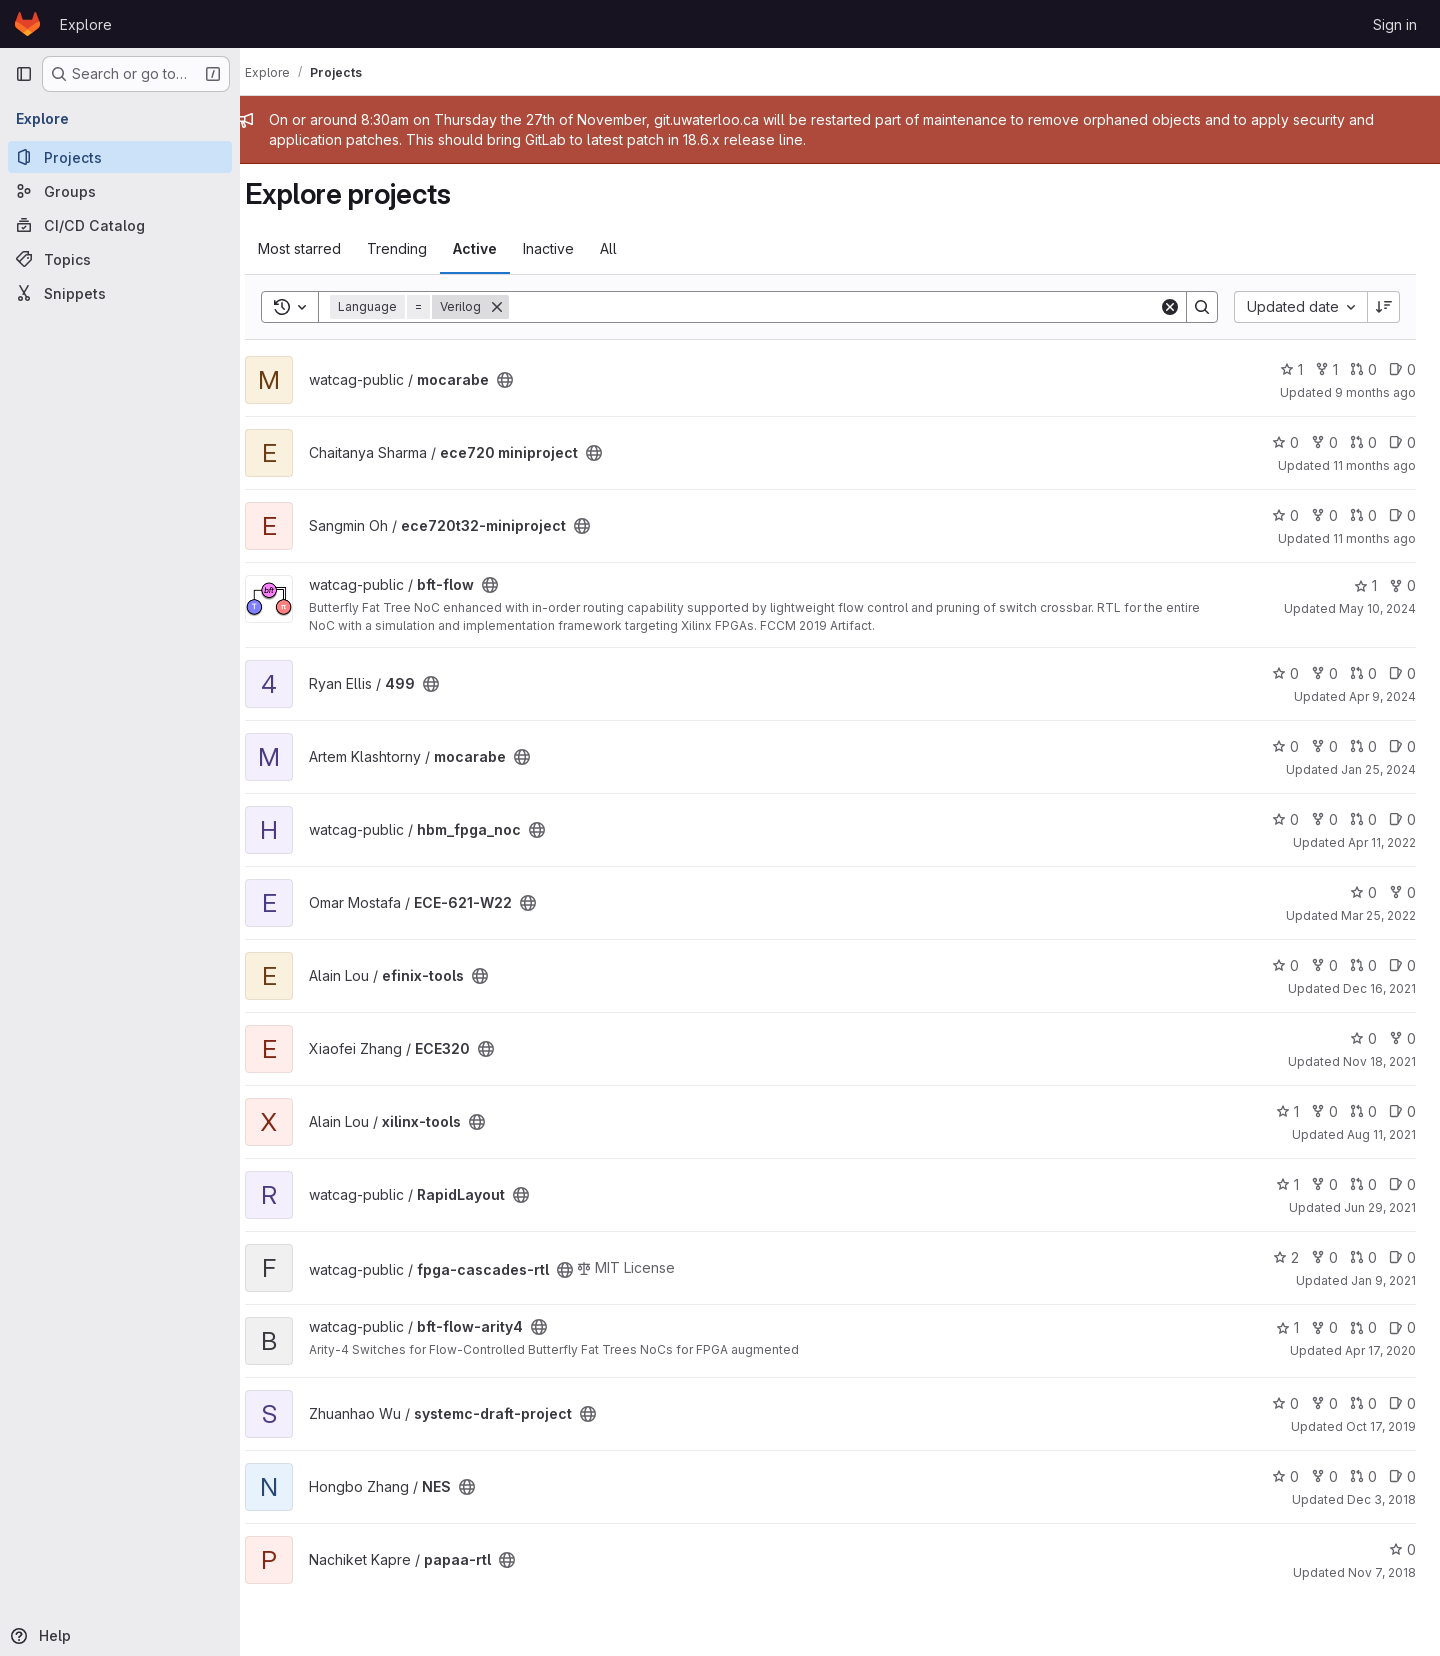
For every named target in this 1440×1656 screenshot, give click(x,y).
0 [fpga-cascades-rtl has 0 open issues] (1402, 1257)
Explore (86, 24)
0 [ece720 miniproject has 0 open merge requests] (1363, 442)
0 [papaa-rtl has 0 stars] (1402, 1549)
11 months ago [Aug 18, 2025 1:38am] (1374, 465)
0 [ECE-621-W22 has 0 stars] (1363, 892)
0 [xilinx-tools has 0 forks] (1324, 1111)
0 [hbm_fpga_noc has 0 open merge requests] (1363, 819)
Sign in (1395, 24)
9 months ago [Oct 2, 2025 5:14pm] (1375, 392)
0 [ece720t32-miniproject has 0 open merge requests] (1363, 515)
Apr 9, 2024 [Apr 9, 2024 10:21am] (1382, 696)
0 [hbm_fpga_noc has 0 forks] (1324, 819)
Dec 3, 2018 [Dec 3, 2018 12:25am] (1381, 1499)
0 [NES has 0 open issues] (1402, 1476)
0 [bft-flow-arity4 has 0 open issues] (1402, 1327)
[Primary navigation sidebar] (24, 74)
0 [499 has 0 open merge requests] (1363, 673)
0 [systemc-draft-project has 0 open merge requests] (1363, 1403)
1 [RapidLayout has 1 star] (1287, 1184)
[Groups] (120, 191)
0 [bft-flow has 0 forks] (1402, 585)
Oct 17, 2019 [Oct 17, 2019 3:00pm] (1381, 1426)
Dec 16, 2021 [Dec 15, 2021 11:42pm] (1379, 988)
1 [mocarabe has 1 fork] (1326, 369)
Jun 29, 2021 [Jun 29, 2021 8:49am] (1380, 1207)
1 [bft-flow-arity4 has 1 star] (1287, 1327)
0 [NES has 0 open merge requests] (1363, 1476)
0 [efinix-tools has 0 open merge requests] (1363, 965)
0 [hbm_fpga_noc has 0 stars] (1285, 819)
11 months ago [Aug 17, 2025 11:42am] (1374, 538)
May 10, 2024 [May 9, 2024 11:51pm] (1377, 608)
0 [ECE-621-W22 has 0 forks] (1402, 892)
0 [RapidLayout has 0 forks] (1324, 1184)
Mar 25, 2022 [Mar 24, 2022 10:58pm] (1378, 915)
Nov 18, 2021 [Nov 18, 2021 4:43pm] (1379, 1061)
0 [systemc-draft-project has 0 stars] (1285, 1403)
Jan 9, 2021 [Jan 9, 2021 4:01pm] (1383, 1280)
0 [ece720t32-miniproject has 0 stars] (1285, 515)
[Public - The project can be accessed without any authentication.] (524, 380)
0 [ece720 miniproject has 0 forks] (1324, 442)
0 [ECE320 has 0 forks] (1402, 1038)
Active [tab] (494, 248)
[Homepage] (27, 24)
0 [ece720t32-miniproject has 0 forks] (1324, 515)
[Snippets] (120, 293)
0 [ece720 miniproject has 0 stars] (1285, 442)
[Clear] (1170, 307)
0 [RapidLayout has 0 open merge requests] (1363, 1184)
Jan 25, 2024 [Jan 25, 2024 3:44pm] (1378, 769)
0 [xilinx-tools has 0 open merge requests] (1363, 1111)
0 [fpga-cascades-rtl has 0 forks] (1324, 1257)
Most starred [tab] (318, 248)
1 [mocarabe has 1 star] (1291, 369)
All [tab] (627, 248)
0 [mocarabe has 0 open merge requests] (1363, 369)
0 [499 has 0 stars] (1285, 673)
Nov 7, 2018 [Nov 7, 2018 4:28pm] (1382, 1572)
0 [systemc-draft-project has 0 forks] (1324, 1403)
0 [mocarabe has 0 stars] (1285, 746)
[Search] (843, 307)
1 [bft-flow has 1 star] (1365, 585)
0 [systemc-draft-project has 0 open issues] (1402, 1403)
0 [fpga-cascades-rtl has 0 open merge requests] (1363, 1257)
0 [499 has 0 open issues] (1402, 673)
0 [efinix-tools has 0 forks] (1324, 965)
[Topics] (120, 259)
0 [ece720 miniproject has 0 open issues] (1402, 442)
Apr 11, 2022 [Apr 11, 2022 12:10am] (1382, 842)
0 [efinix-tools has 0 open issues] (1402, 965)
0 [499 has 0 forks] (1324, 673)
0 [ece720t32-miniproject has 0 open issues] (1402, 515)
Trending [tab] (416, 248)
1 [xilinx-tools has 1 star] (1287, 1111)
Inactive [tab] (567, 248)
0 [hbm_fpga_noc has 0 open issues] (1402, 819)
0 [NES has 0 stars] (1285, 1476)
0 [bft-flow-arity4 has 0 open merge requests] (1363, 1327)
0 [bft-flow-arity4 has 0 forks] (1324, 1327)
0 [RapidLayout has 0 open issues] (1402, 1184)
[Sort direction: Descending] (1384, 307)
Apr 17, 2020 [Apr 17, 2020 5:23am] (1380, 1350)
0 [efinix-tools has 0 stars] (1285, 965)
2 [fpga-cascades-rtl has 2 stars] (1286, 1257)
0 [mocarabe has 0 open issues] (1402, 369)
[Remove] (516, 307)
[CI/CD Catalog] (120, 225)
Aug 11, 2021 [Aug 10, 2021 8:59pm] (1381, 1134)
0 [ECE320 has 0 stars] (1363, 1038)
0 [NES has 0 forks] (1324, 1476)
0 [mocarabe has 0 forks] (1324, 746)
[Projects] (120, 157)
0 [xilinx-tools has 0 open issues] (1402, 1111)
